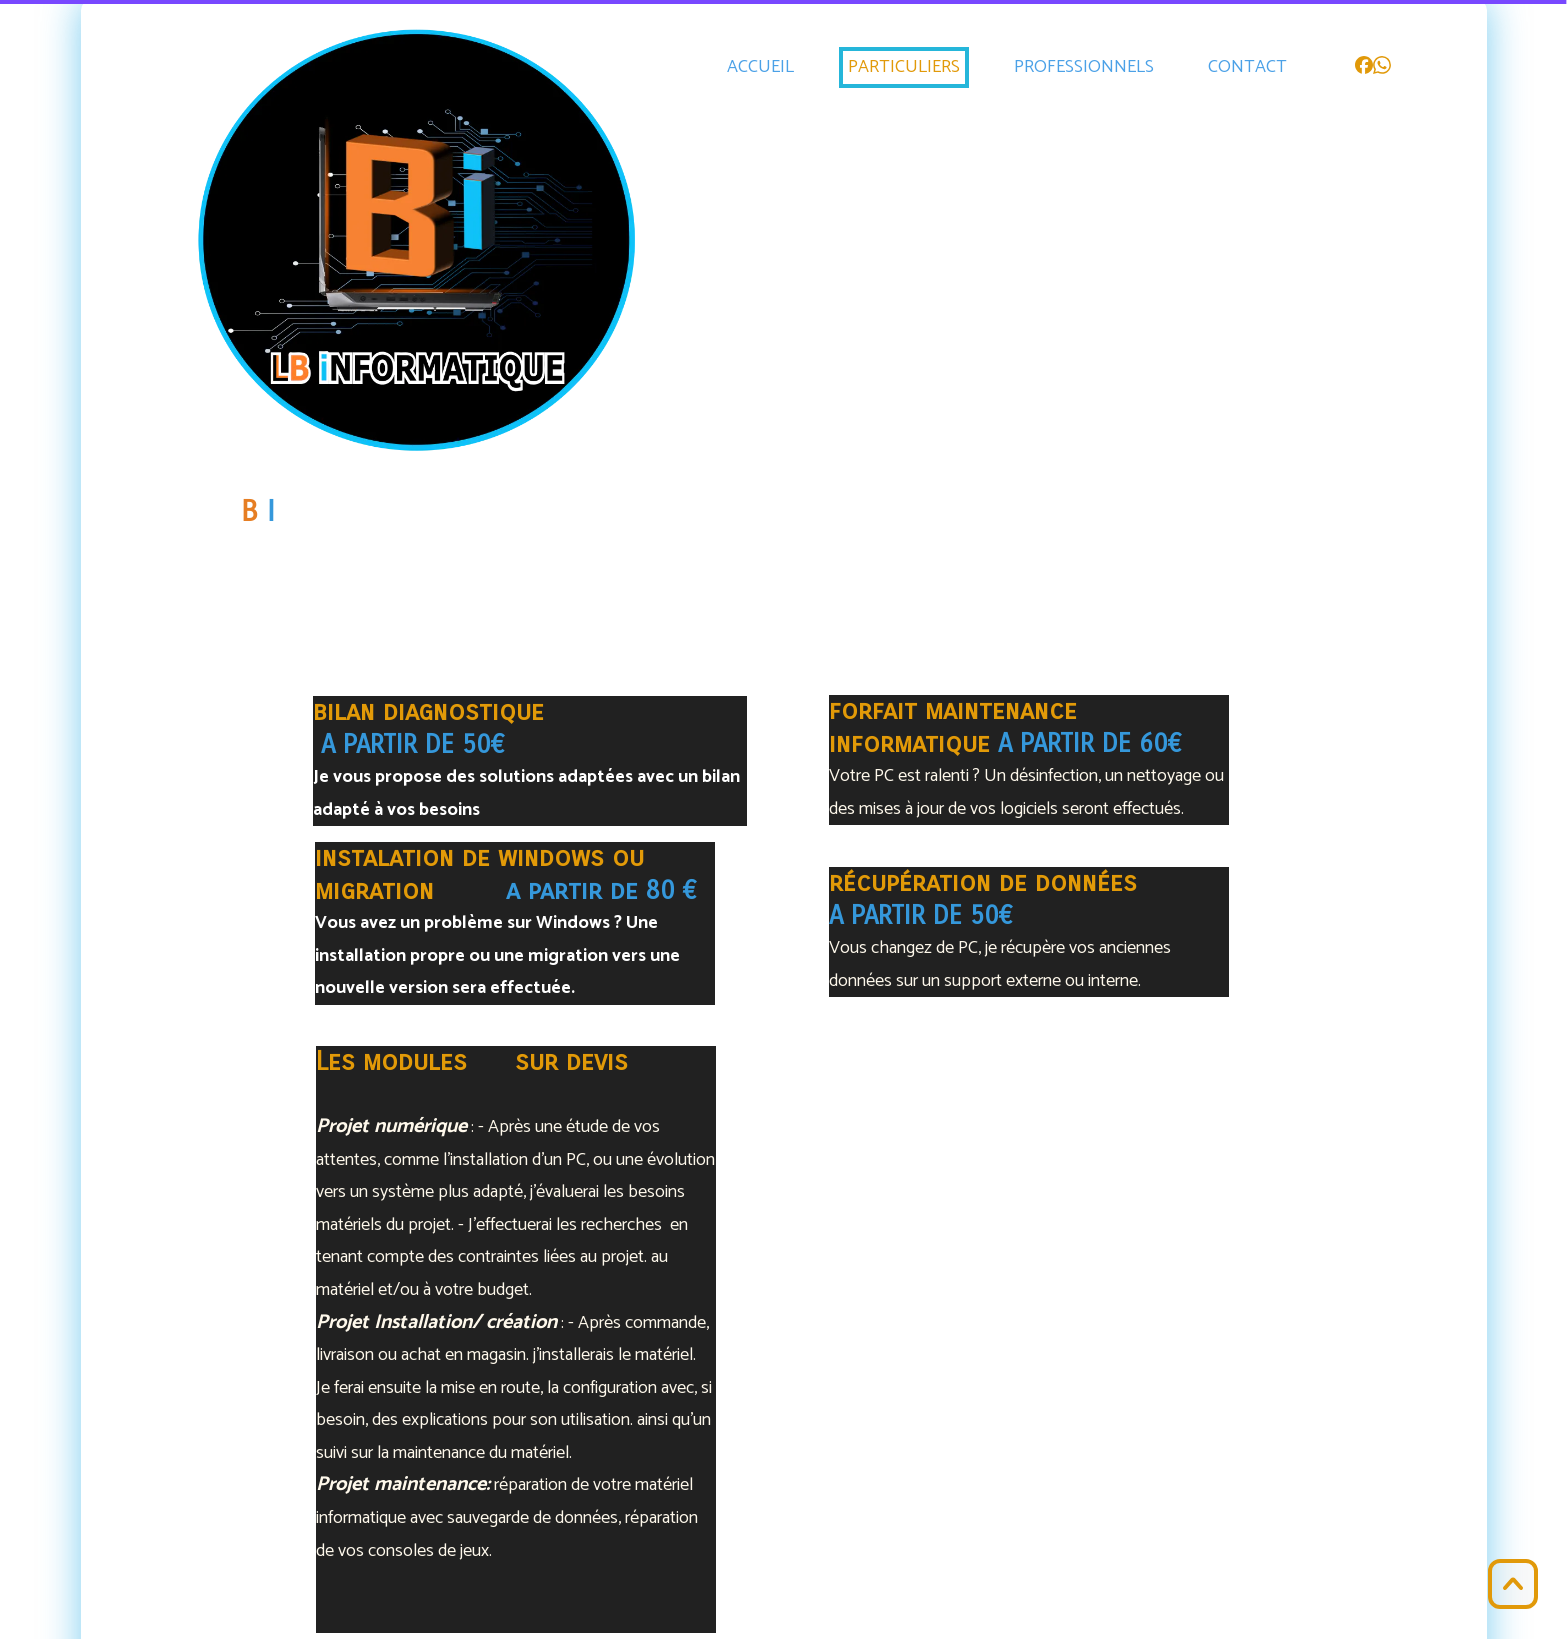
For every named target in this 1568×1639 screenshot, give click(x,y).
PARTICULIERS (904, 67)
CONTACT (1247, 67)
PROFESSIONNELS (1084, 67)
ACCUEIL (760, 67)
